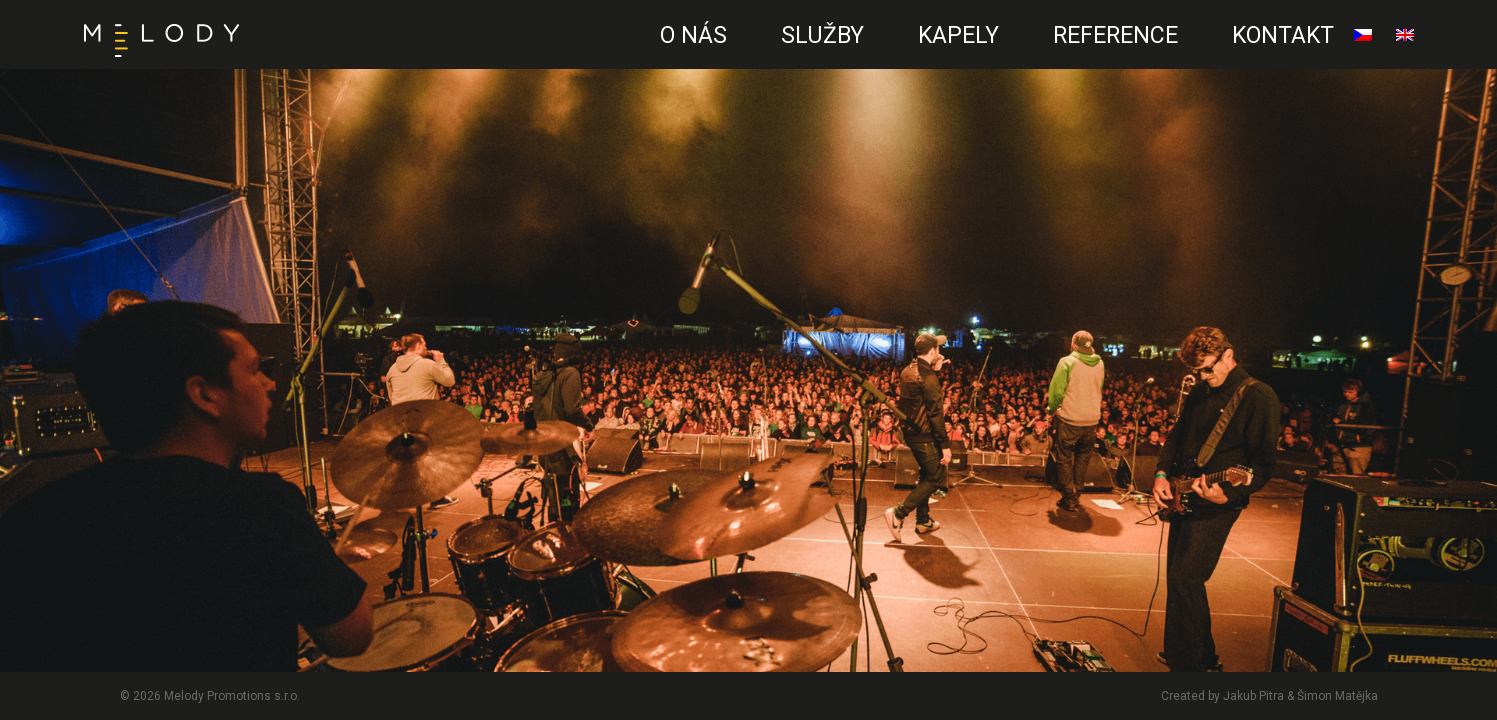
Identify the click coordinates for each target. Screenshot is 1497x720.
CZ (617, 55)
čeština (1363, 43)
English (1405, 43)
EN (611, 55)
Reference (1115, 35)
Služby (822, 35)
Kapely (958, 35)
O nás (693, 35)
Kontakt (1283, 35)
